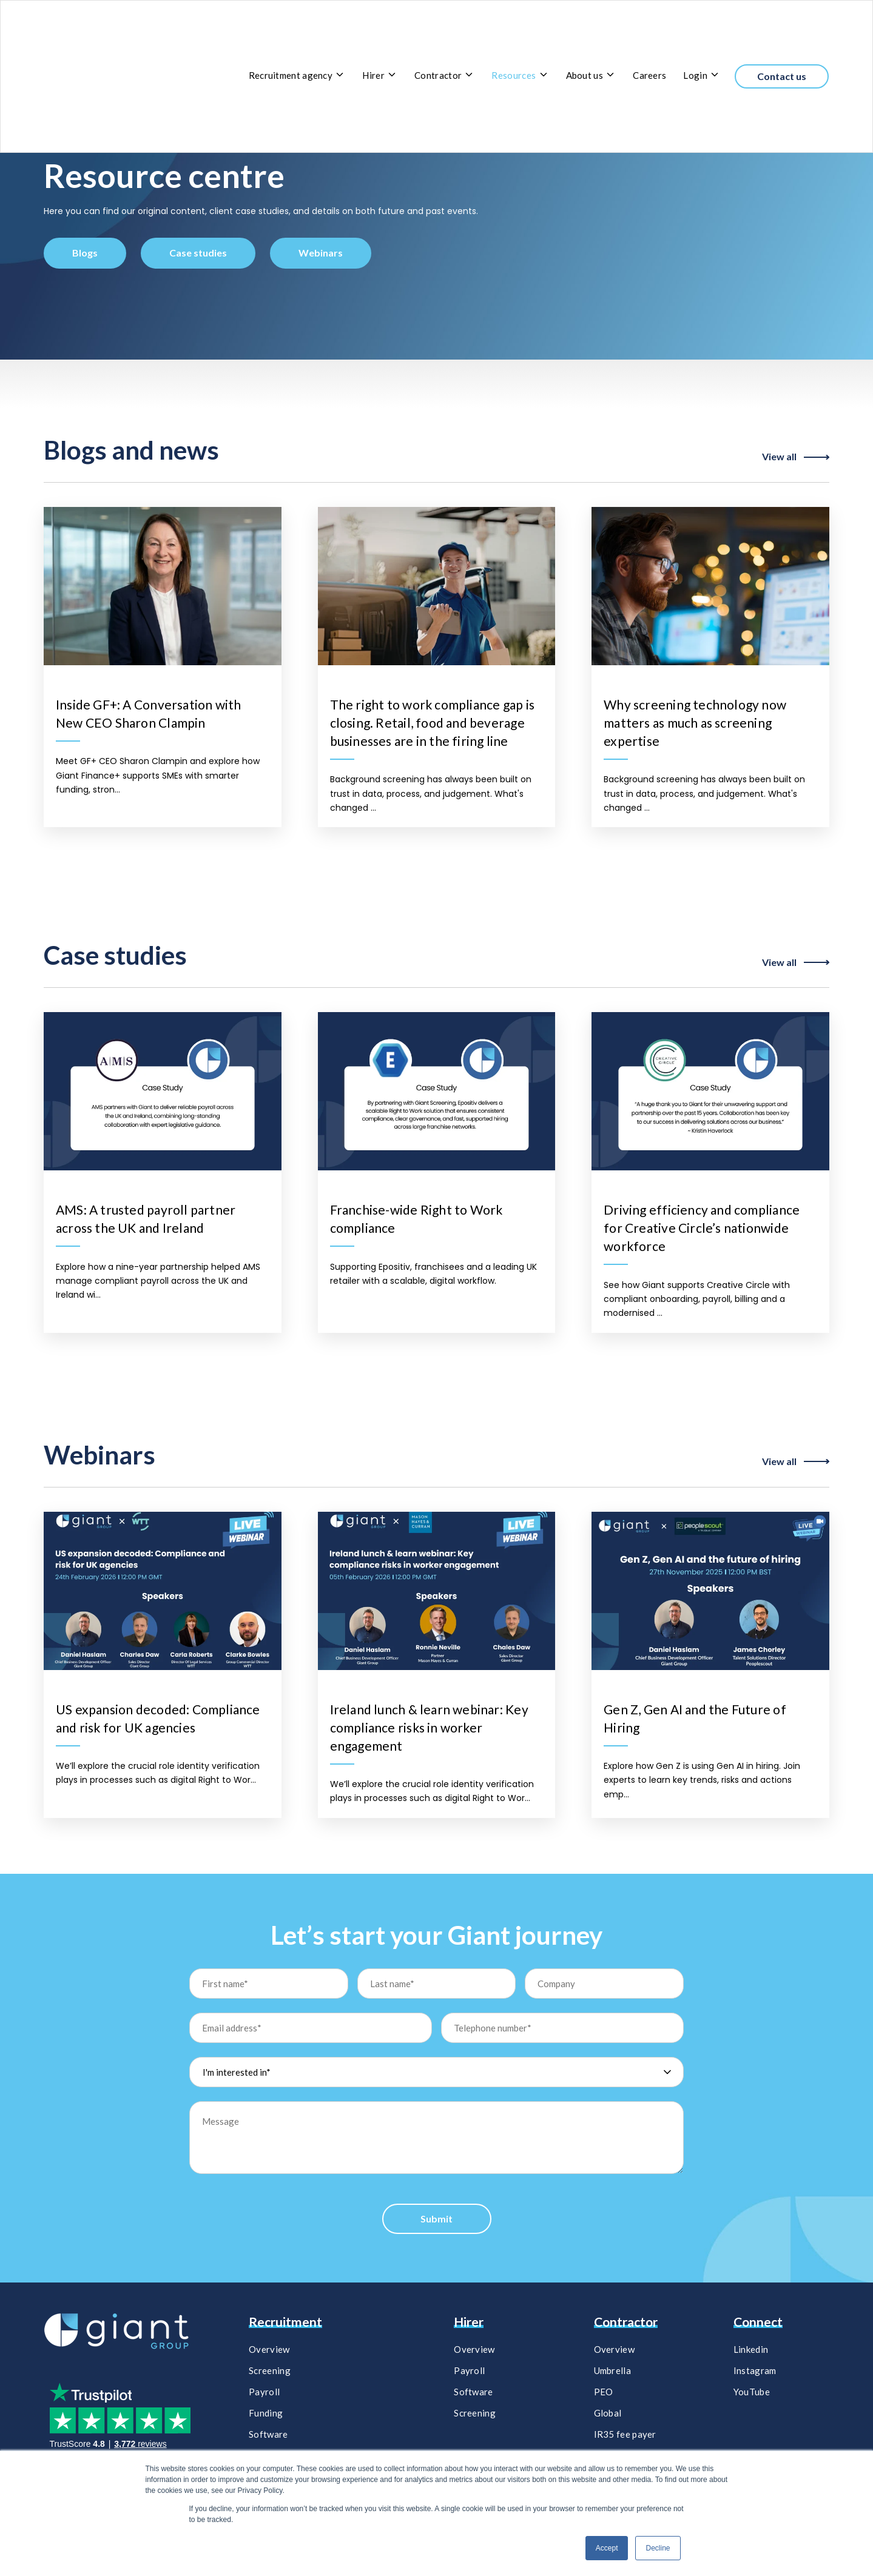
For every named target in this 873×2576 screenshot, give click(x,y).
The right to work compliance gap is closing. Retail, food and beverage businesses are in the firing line (432, 722)
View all (795, 456)
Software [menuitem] (268, 2434)
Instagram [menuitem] (755, 2370)
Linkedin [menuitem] (750, 2349)
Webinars (320, 252)
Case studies (198, 252)
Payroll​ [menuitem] (469, 2370)
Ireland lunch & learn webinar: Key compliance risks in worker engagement (429, 1727)
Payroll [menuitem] (264, 2391)
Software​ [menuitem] (473, 2391)
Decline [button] (657, 2548)
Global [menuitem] (608, 2412)
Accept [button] (607, 2548)
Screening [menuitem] (270, 2370)
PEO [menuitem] (603, 2391)
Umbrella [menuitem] (612, 2370)
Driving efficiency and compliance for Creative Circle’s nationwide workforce (702, 1227)
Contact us (781, 30)
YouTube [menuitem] (751, 2391)
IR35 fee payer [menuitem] (625, 2434)
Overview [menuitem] (269, 2349)
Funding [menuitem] (266, 2412)
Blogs (85, 252)
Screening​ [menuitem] (475, 2412)
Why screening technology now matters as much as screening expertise (695, 722)
